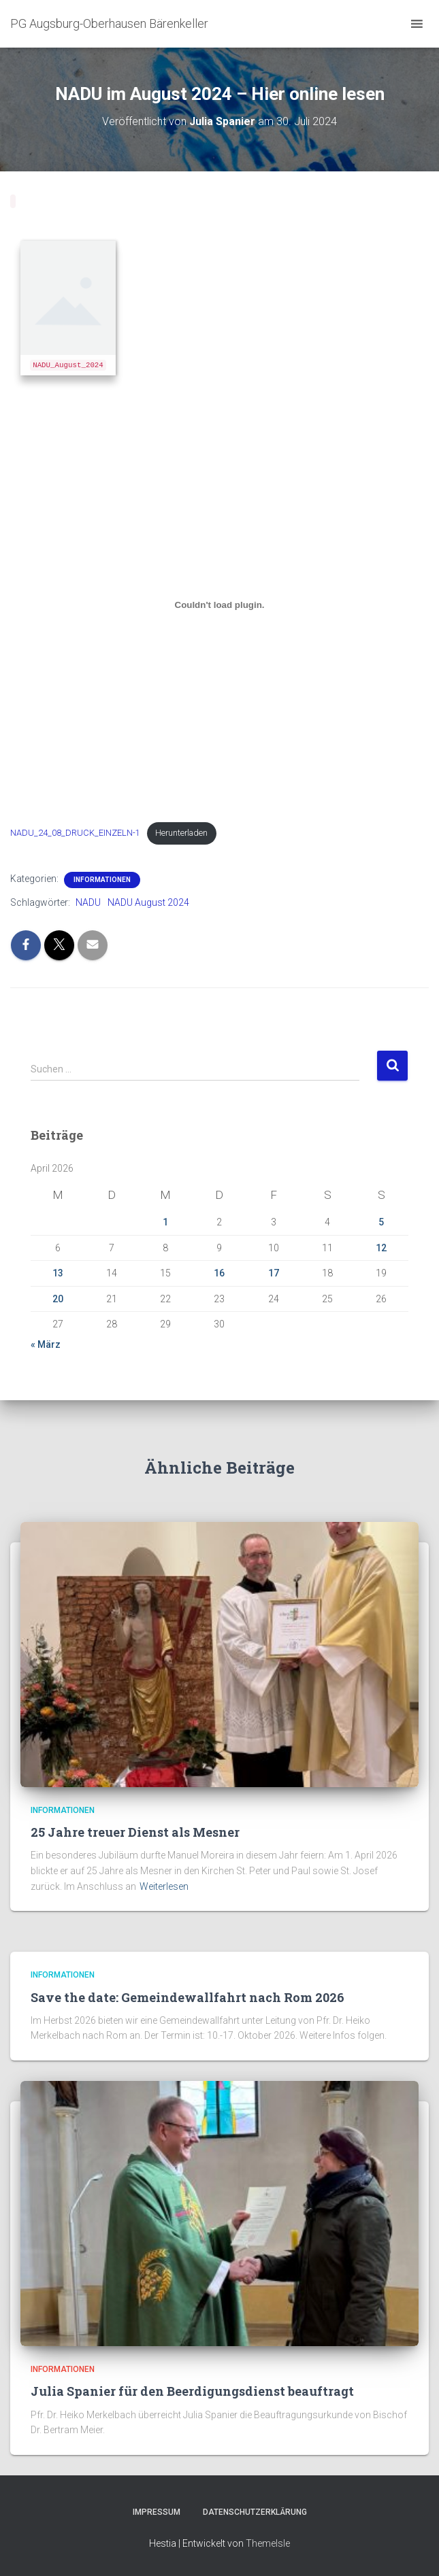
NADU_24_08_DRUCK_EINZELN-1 (75, 833)
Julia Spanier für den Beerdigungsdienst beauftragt (192, 2391)
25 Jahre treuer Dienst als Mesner (135, 1832)
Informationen (102, 879)
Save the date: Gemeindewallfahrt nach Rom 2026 (187, 1997)
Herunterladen (181, 833)
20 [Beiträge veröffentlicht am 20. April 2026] (57, 1298)
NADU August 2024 (148, 902)
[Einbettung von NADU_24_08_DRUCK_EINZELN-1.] (219, 605)
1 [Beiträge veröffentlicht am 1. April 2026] (165, 1222)
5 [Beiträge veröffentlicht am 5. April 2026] (381, 1222)
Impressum (156, 2512)
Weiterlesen (164, 1886)
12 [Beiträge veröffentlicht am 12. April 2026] (381, 1247)
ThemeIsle (268, 2543)
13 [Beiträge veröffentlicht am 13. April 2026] (57, 1273)
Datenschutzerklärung (255, 2512)
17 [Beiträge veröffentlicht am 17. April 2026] (273, 1273)
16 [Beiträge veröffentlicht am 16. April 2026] (219, 1273)
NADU (88, 902)
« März (46, 1344)
